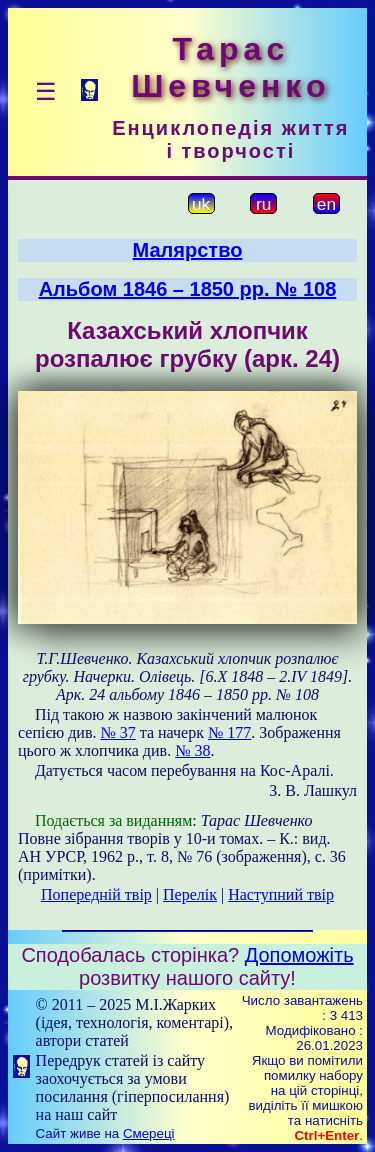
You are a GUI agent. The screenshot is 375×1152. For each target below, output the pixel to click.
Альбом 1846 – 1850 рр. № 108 (188, 289)
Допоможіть (299, 955)
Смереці (149, 1133)
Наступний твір (281, 894)
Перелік (190, 894)
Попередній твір (96, 894)
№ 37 (117, 732)
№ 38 (192, 750)
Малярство (188, 250)
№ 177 (229, 732)
